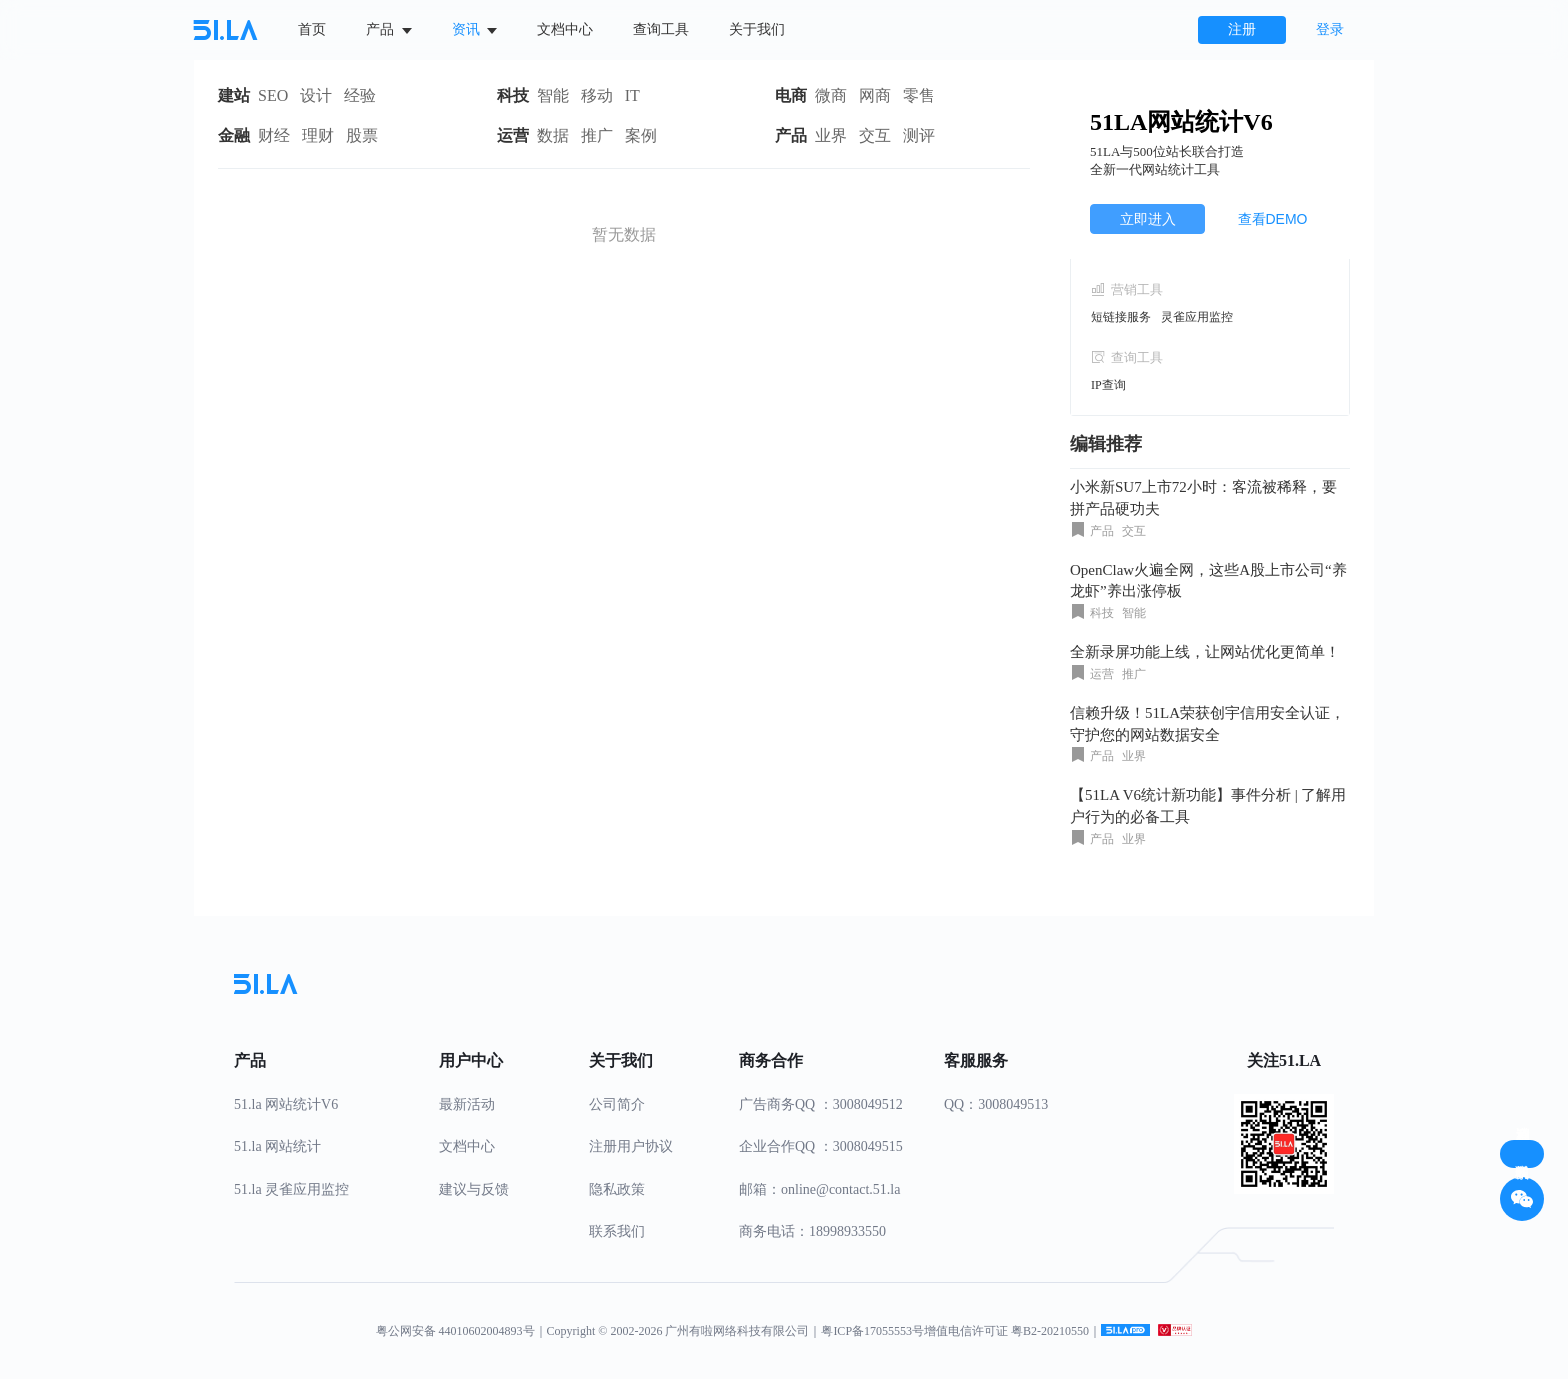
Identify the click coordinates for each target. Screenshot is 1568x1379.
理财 (318, 135)
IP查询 (1108, 385)
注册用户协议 (631, 1146)
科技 (513, 95)
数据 (553, 135)
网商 (875, 95)
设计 (316, 95)
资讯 (475, 29)
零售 (919, 95)
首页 (312, 29)
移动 (597, 95)
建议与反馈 (474, 1189)
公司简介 (617, 1104)
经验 (360, 95)
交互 (875, 135)
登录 (1330, 29)
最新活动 (467, 1104)
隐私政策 (617, 1189)
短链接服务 (1121, 317)
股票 (362, 135)
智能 (553, 95)
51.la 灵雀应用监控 (291, 1189)
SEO (273, 95)
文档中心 (565, 29)
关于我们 (757, 29)
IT (632, 95)
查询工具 (661, 29)
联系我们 (617, 1231)
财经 (274, 135)
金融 (234, 135)
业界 (831, 135)
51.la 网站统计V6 (286, 1104)
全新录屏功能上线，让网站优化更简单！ (1205, 652)
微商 (831, 95)
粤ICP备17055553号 (872, 1331)
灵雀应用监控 (1197, 317)
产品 (389, 29)
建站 (234, 95)
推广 (597, 135)
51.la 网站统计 (277, 1146)
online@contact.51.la (840, 1189)
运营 (513, 135)
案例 (641, 135)
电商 (791, 95)
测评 (919, 135)
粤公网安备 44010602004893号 (455, 1331)
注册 (1242, 29)
